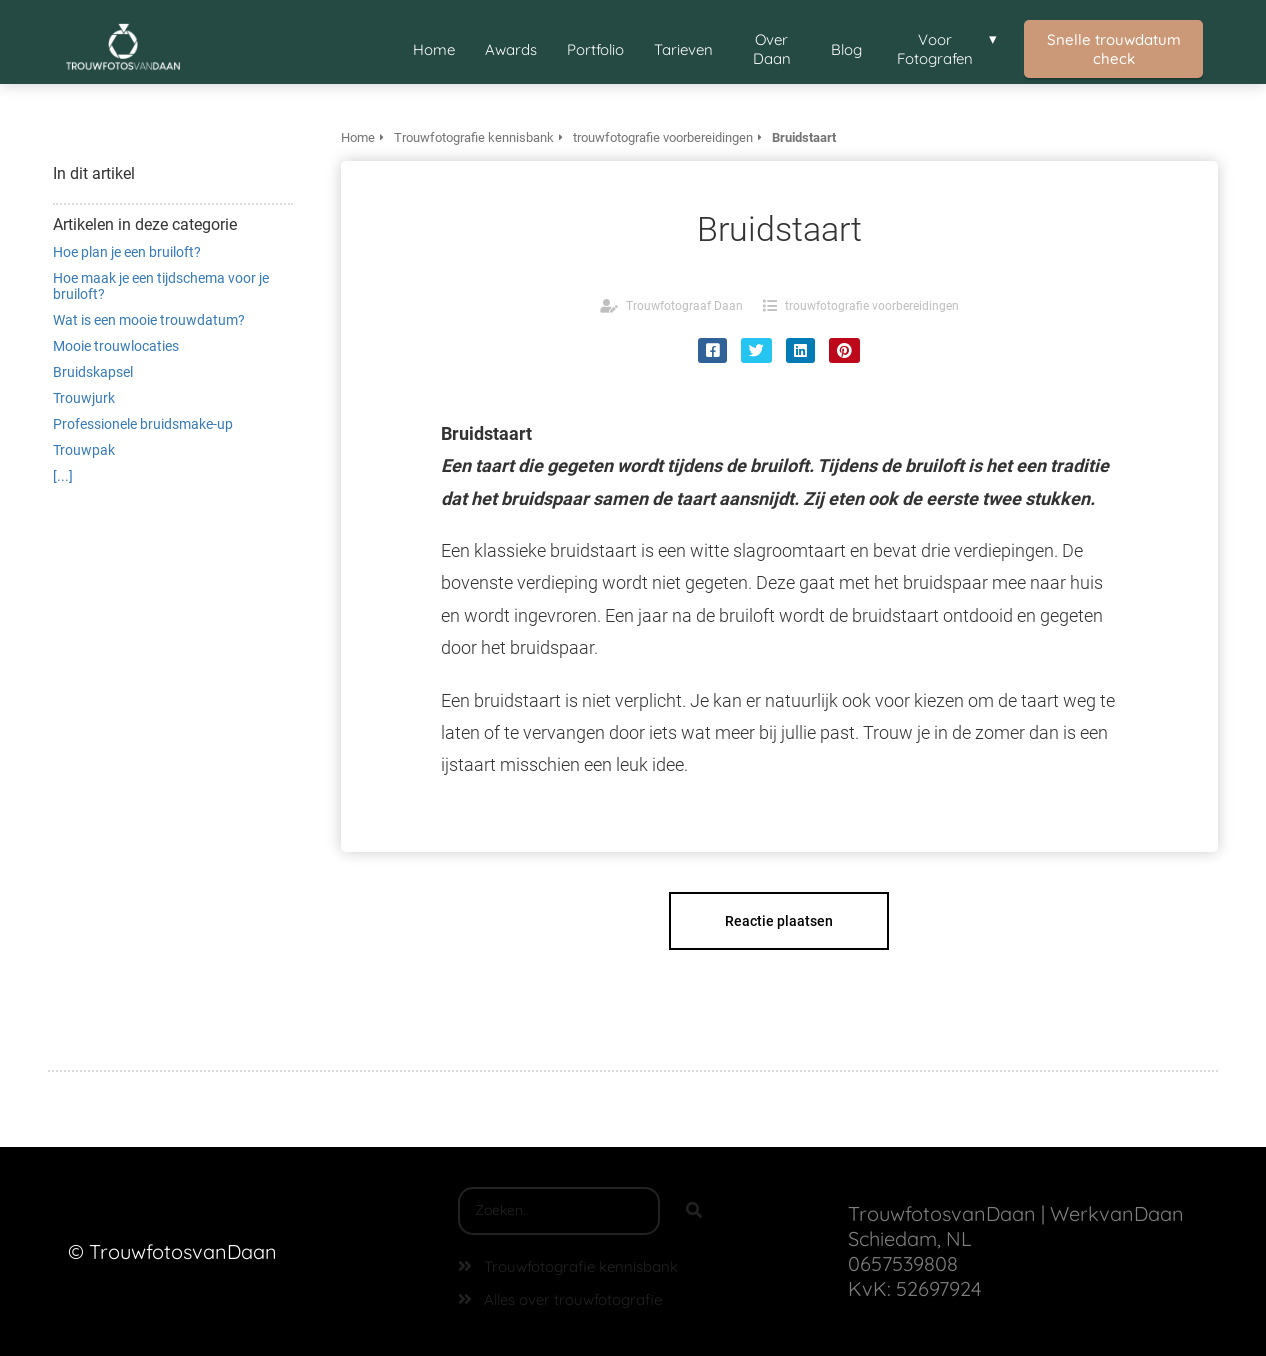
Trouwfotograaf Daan (684, 306)
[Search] (694, 1211)
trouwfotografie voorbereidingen (872, 306)
